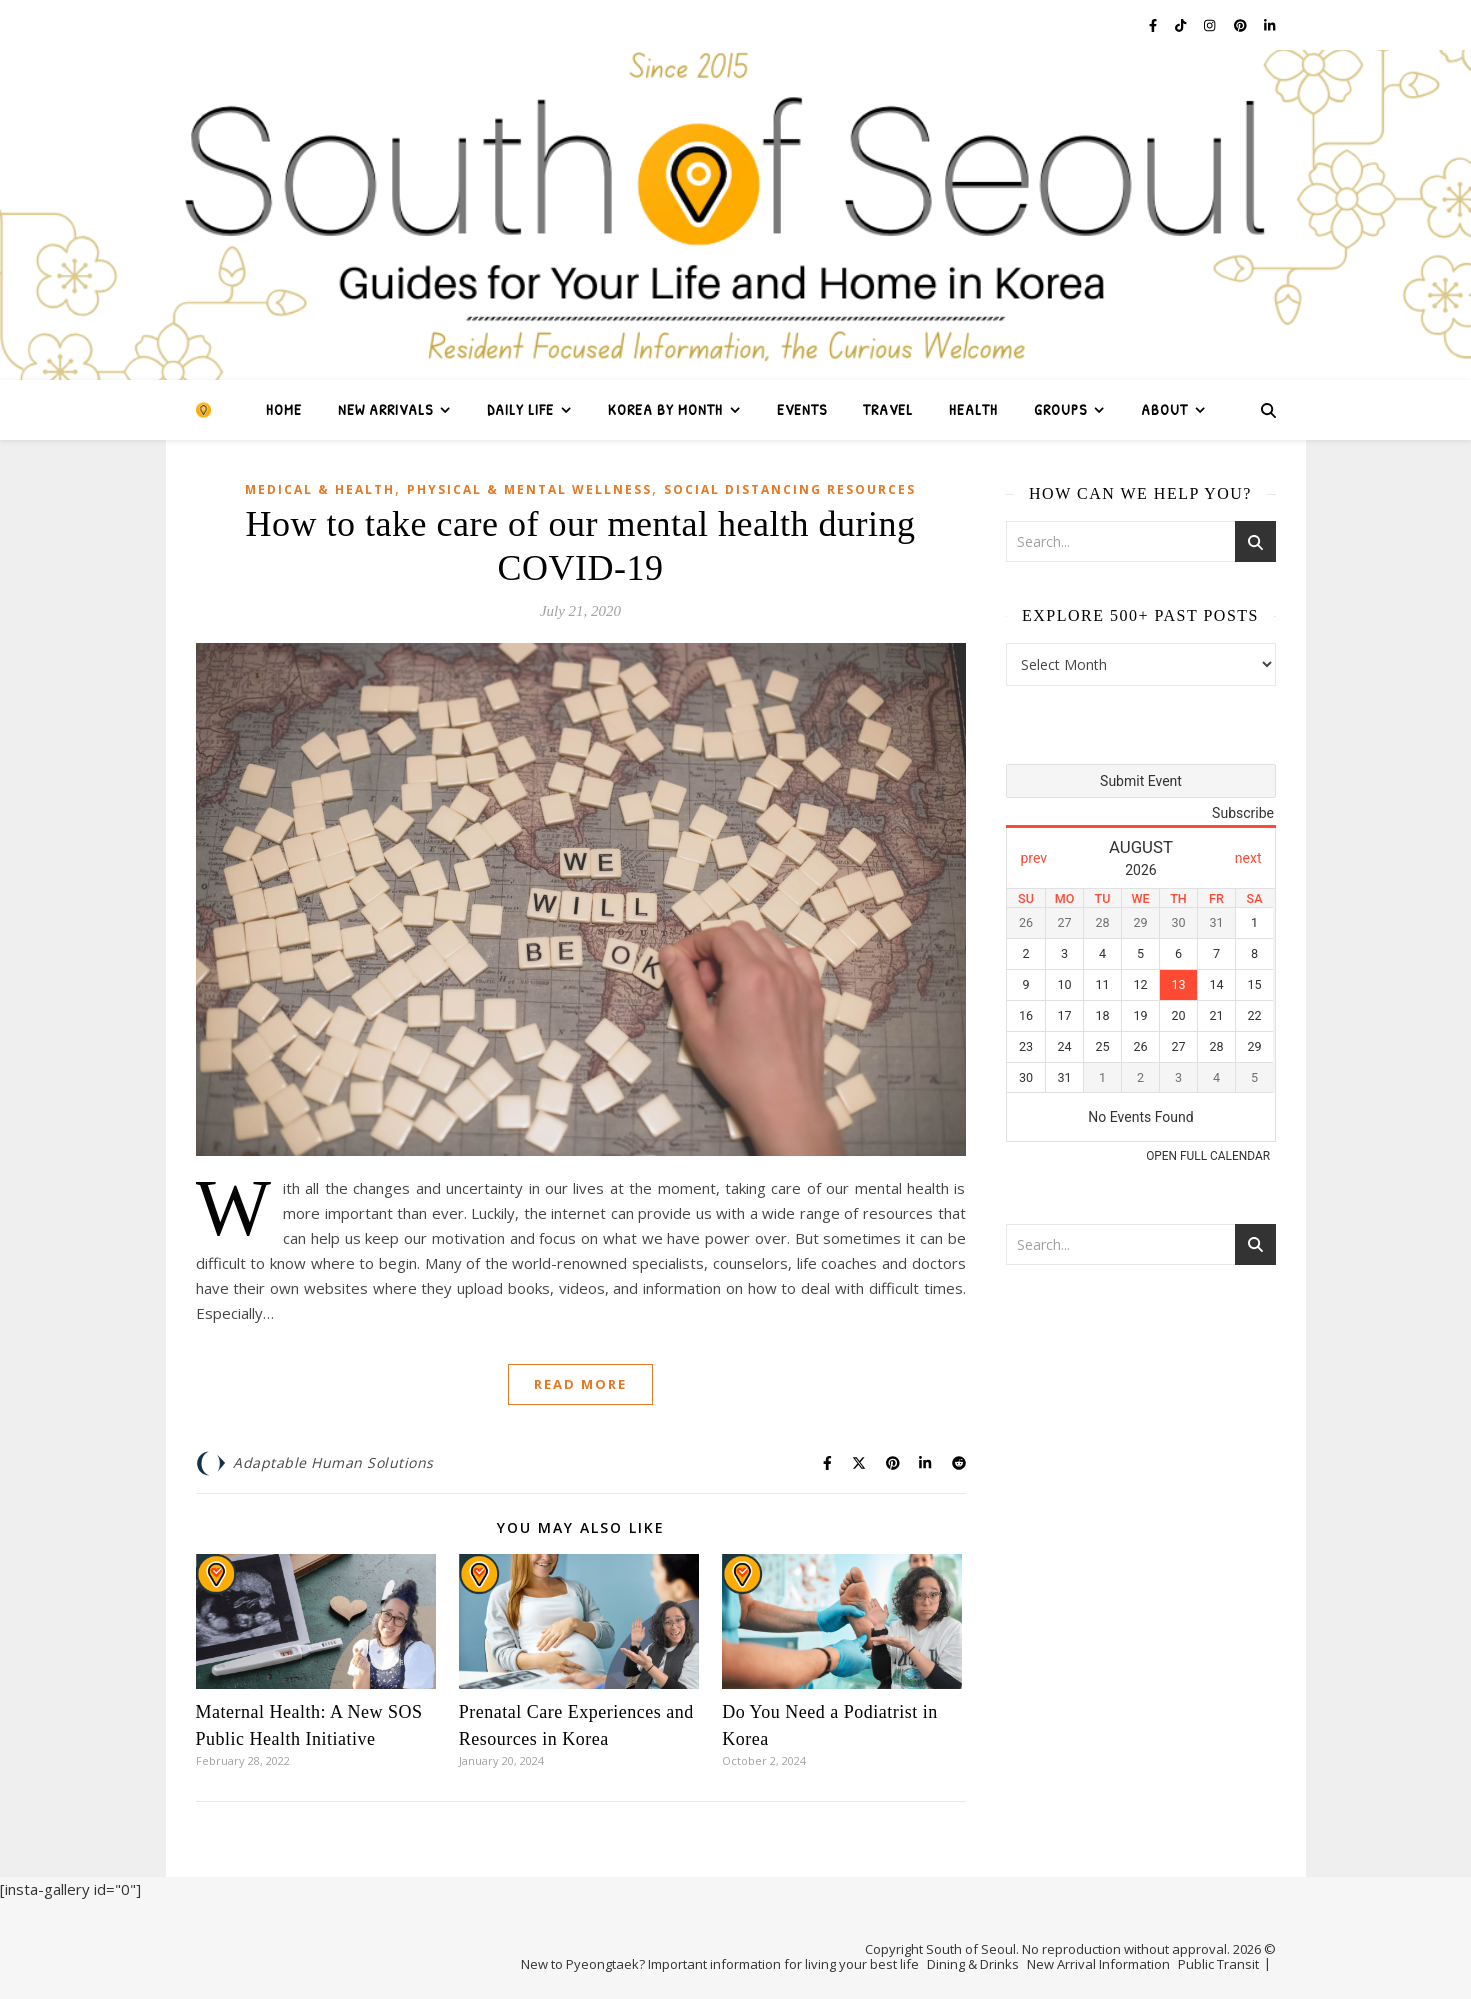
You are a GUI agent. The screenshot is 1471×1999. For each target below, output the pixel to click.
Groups (1060, 409)
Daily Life (520, 409)
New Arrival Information (1098, 1964)
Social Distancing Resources (790, 489)
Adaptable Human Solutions (333, 1462)
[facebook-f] (1154, 25)
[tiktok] (1182, 25)
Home (284, 409)
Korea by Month (665, 409)
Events (802, 409)
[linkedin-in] (1269, 25)
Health (973, 409)
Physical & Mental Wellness (529, 489)
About (1164, 409)
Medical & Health (320, 489)
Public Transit (1218, 1964)
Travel (888, 409)
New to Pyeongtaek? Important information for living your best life (720, 1964)
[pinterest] (1242, 25)
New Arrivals (385, 409)
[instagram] (1211, 25)
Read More (580, 1384)
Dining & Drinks (973, 1964)
